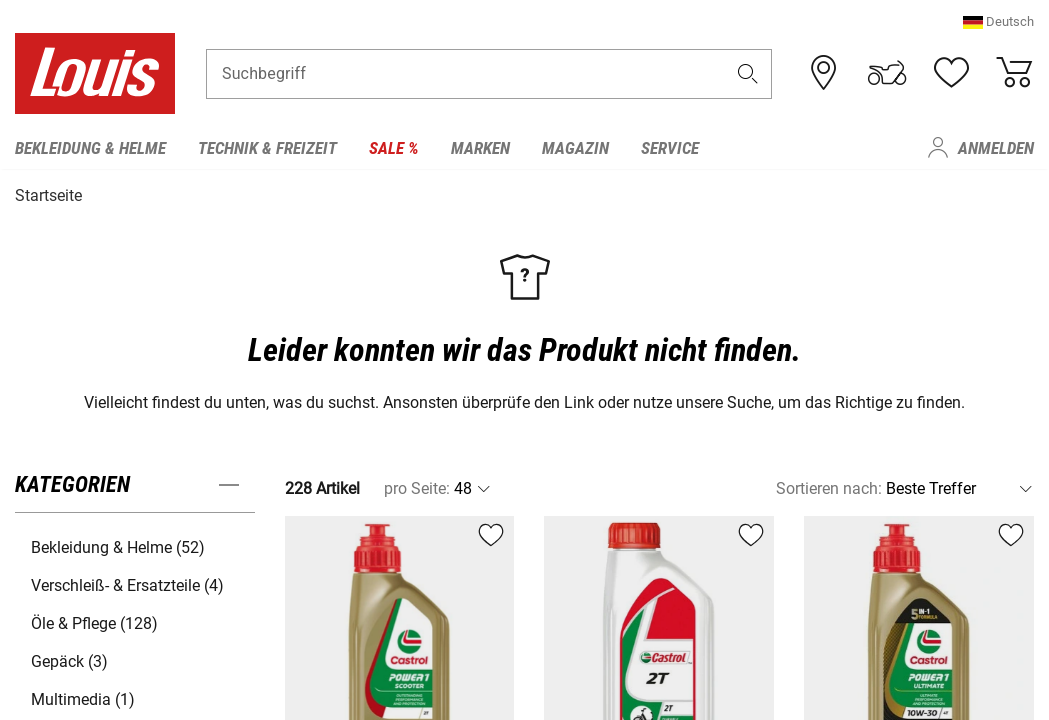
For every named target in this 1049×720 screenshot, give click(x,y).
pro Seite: (417, 487)
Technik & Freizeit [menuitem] (267, 148)
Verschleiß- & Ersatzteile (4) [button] (127, 584)
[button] (998, 24)
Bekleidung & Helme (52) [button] (118, 546)
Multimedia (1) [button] (83, 698)
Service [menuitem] (670, 148)
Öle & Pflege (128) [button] (94, 622)
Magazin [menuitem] (575, 148)
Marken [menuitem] (480, 148)
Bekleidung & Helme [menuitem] (90, 148)
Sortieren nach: (829, 487)
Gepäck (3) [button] (69, 660)
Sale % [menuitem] (394, 148)
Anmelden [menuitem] (996, 148)
